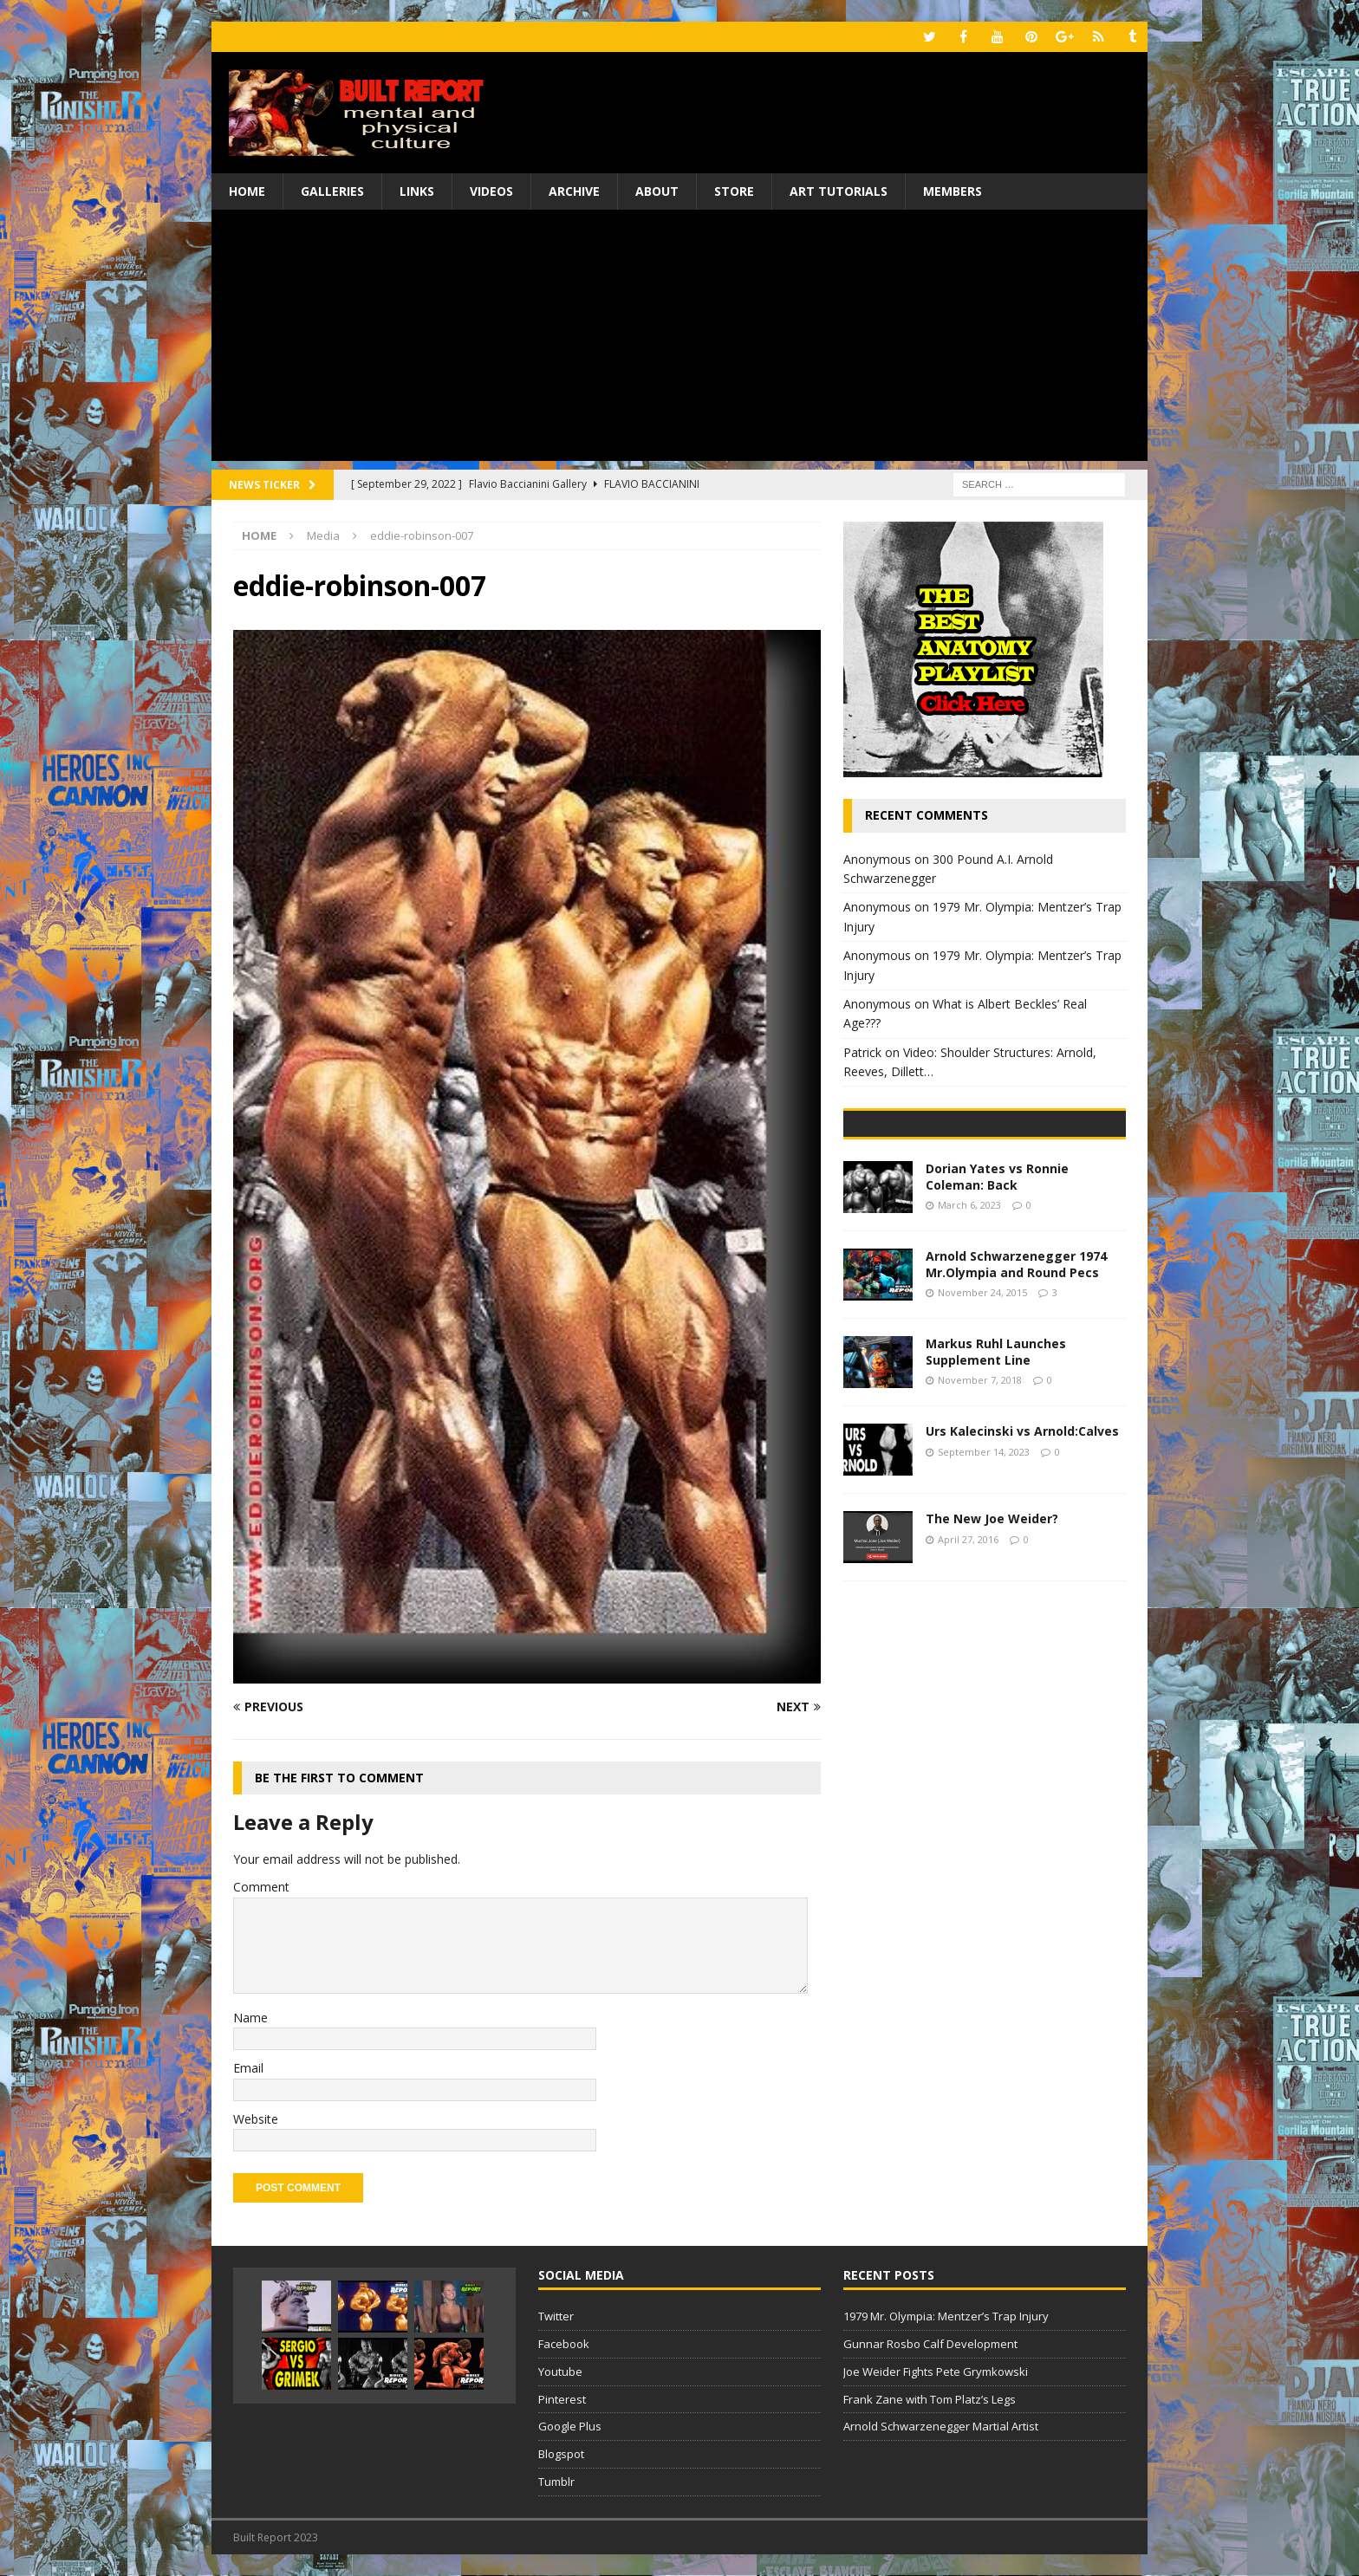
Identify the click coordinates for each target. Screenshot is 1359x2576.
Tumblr (556, 2481)
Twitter (556, 2316)
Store (734, 191)
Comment (261, 1886)
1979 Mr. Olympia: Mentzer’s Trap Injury (946, 2316)
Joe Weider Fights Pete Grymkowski (935, 2371)
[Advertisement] (679, 339)
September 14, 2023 (984, 1573)
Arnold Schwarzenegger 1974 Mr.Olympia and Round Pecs (1016, 1387)
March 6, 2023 (969, 1326)
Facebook (563, 2344)
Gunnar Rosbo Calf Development (930, 2344)
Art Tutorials (839, 191)
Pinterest (562, 2399)
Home (247, 191)
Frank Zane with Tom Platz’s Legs (929, 2399)
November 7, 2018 (980, 1502)
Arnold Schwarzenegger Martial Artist (940, 2426)
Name (250, 2017)
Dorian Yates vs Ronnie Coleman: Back (997, 1299)
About (657, 191)
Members (952, 191)
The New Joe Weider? (992, 1641)
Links (417, 191)
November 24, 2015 (982, 1414)
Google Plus (569, 2426)
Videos (491, 191)
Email (248, 2068)
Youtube (560, 2371)
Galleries (332, 191)
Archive (574, 191)
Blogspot (561, 2454)
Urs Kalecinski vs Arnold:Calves (1022, 1554)
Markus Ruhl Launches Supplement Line (996, 1474)
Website (255, 2119)
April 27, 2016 (968, 1661)
